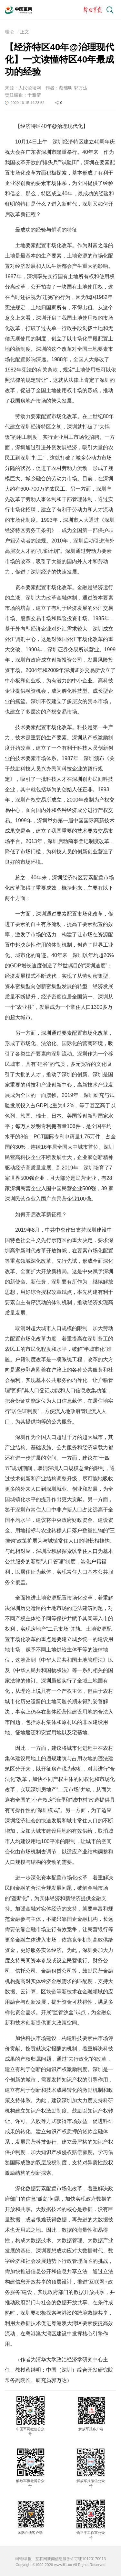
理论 (9, 31)
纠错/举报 (23, 2559)
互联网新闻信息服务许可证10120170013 (70, 2559)
